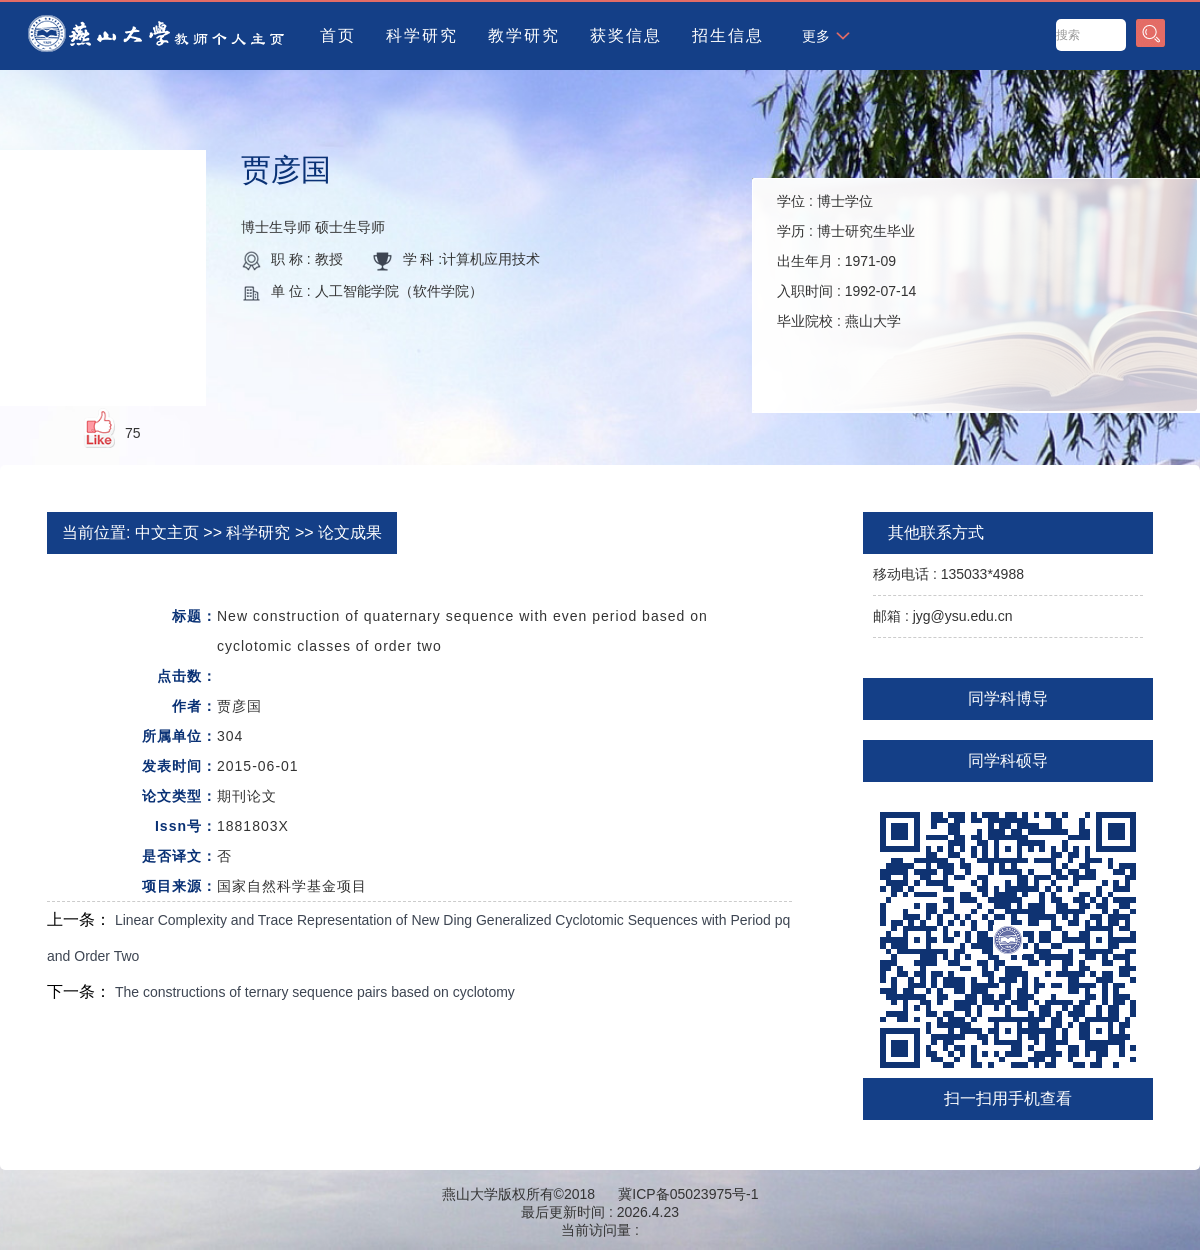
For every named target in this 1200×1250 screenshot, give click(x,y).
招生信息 (728, 35)
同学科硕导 (1008, 760)
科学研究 (422, 35)
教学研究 (524, 35)
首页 (338, 35)
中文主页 (167, 532)
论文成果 (350, 532)
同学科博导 (1008, 698)
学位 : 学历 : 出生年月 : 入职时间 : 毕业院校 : (846, 261)
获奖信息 (626, 35)
